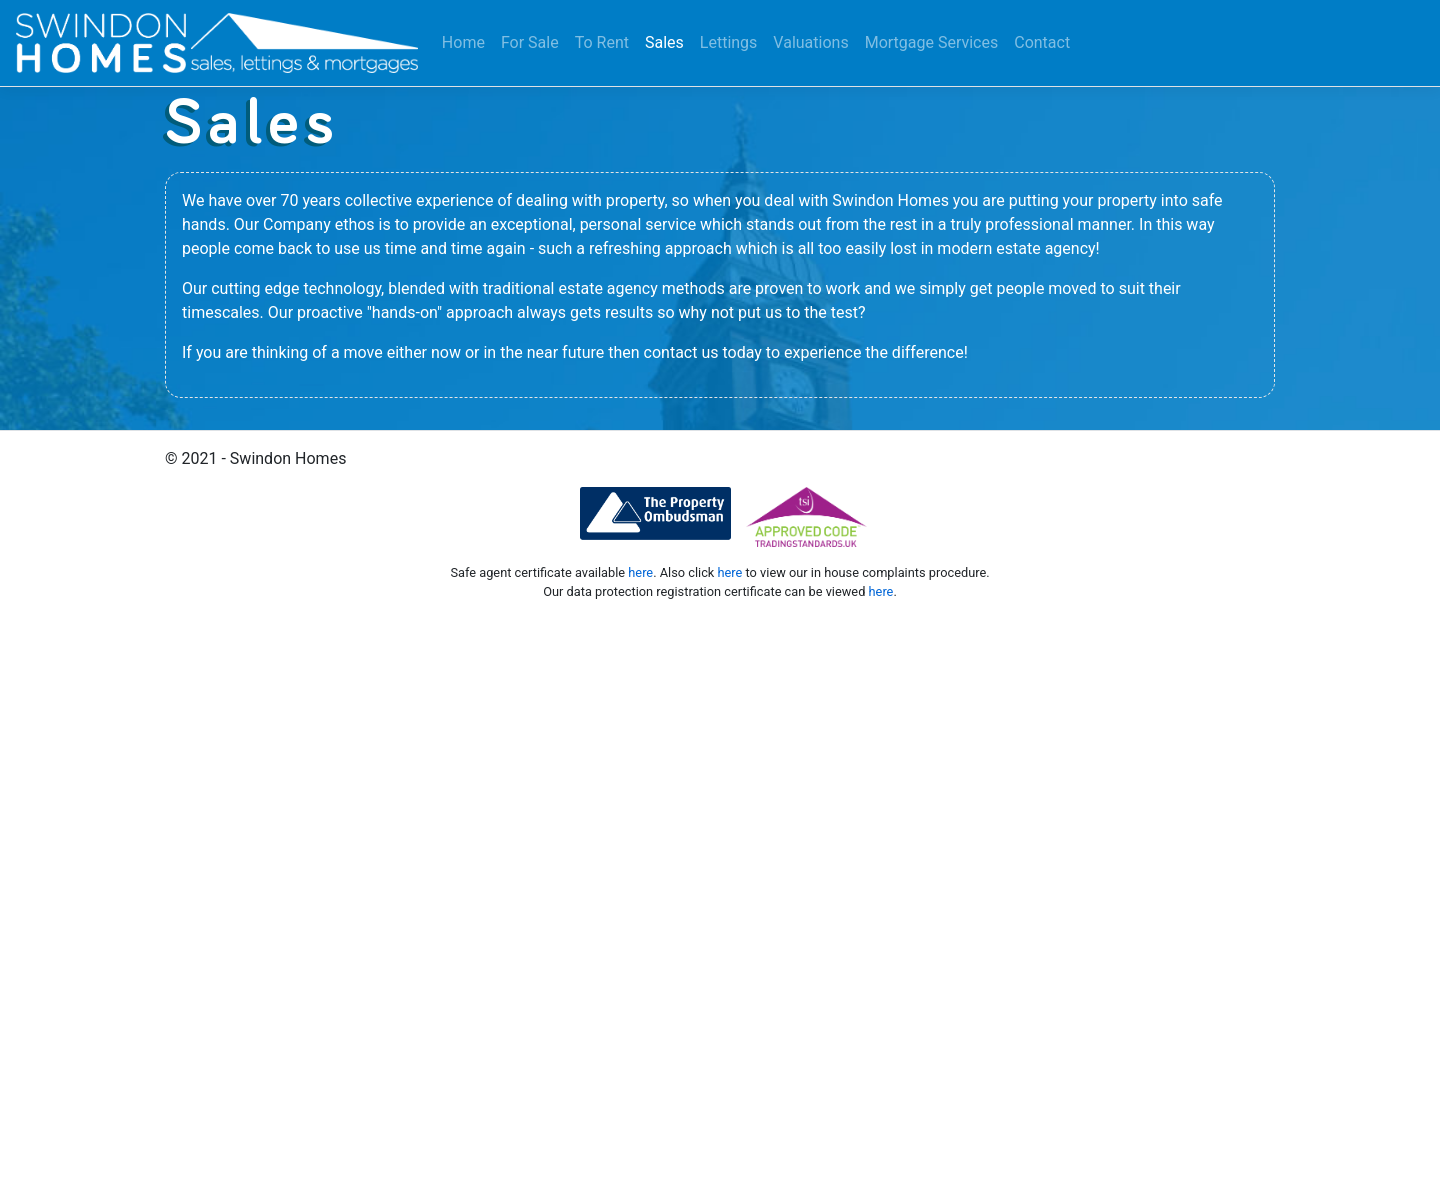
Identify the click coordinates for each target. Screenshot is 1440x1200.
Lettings (729, 42)
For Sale (530, 42)
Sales (664, 42)
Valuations (810, 42)
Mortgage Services (932, 42)
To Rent (602, 42)
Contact (1042, 42)
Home (463, 42)
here (640, 572)
